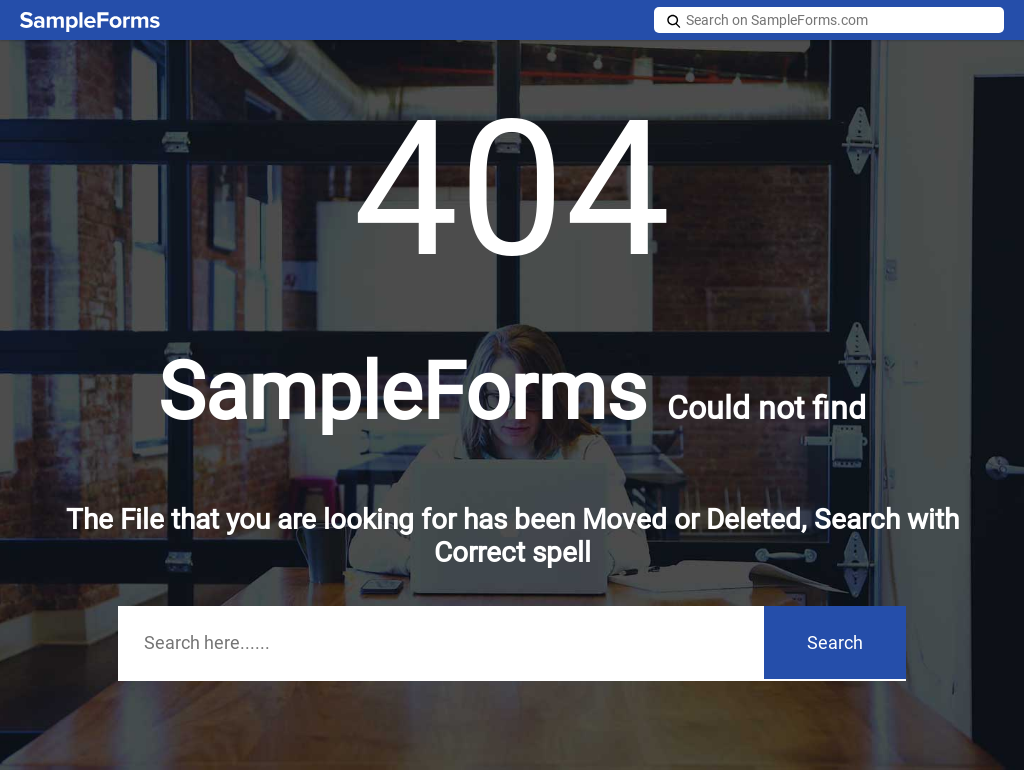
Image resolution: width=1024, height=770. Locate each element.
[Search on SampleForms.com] (829, 20)
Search (835, 642)
